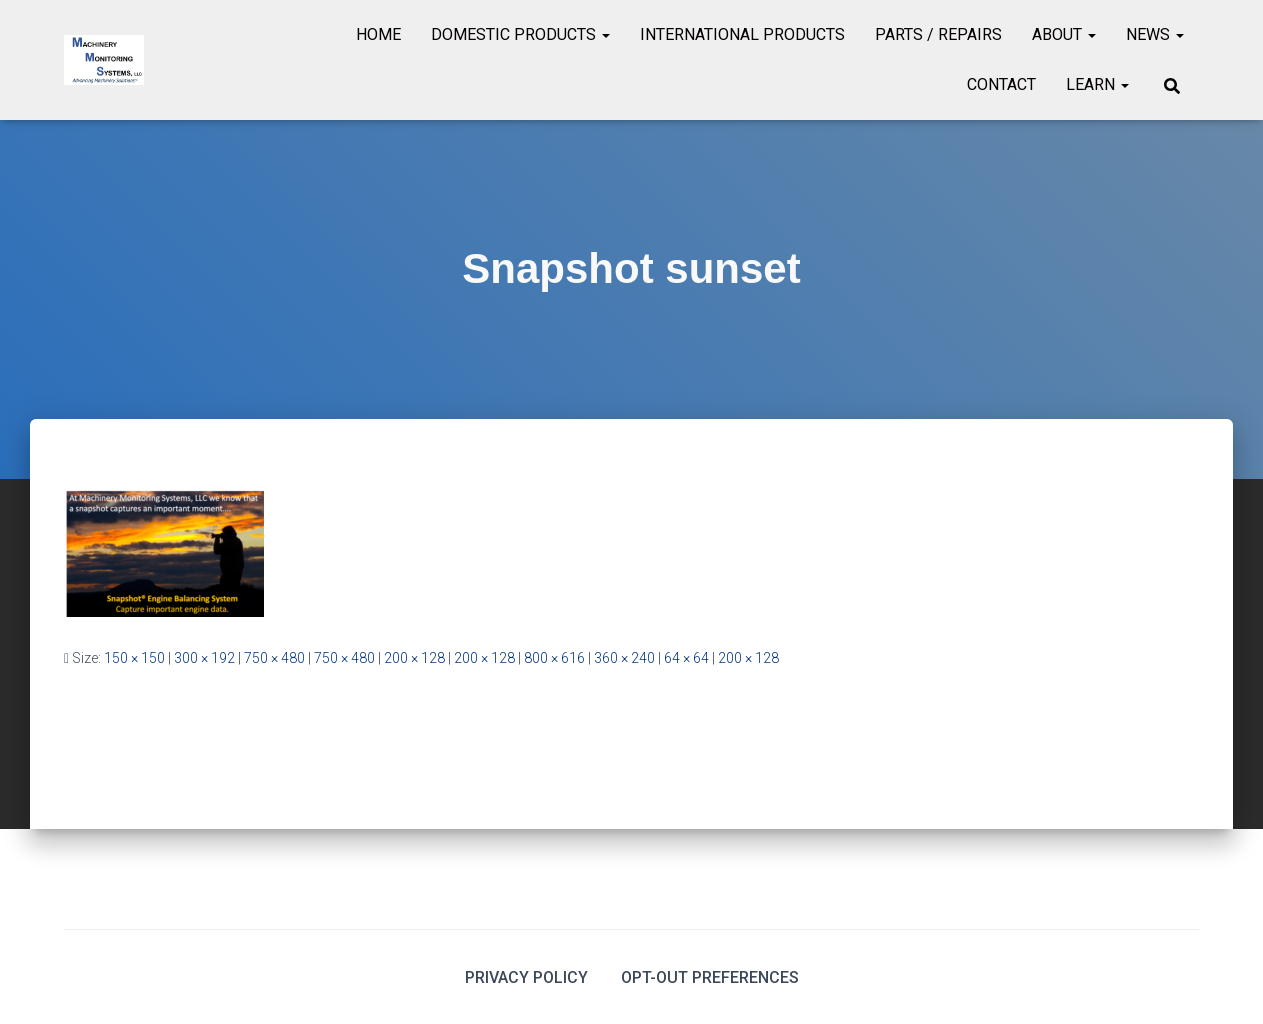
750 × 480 (274, 658)
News (1155, 34)
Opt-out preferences (710, 977)
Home (378, 34)
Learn (1097, 84)
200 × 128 (414, 658)
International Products (742, 34)
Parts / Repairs (938, 34)
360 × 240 (624, 658)
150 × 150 (134, 658)
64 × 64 (686, 658)
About (1064, 34)
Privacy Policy (526, 977)
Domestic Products (520, 34)
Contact (1001, 84)
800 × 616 (554, 658)
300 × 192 (204, 658)
